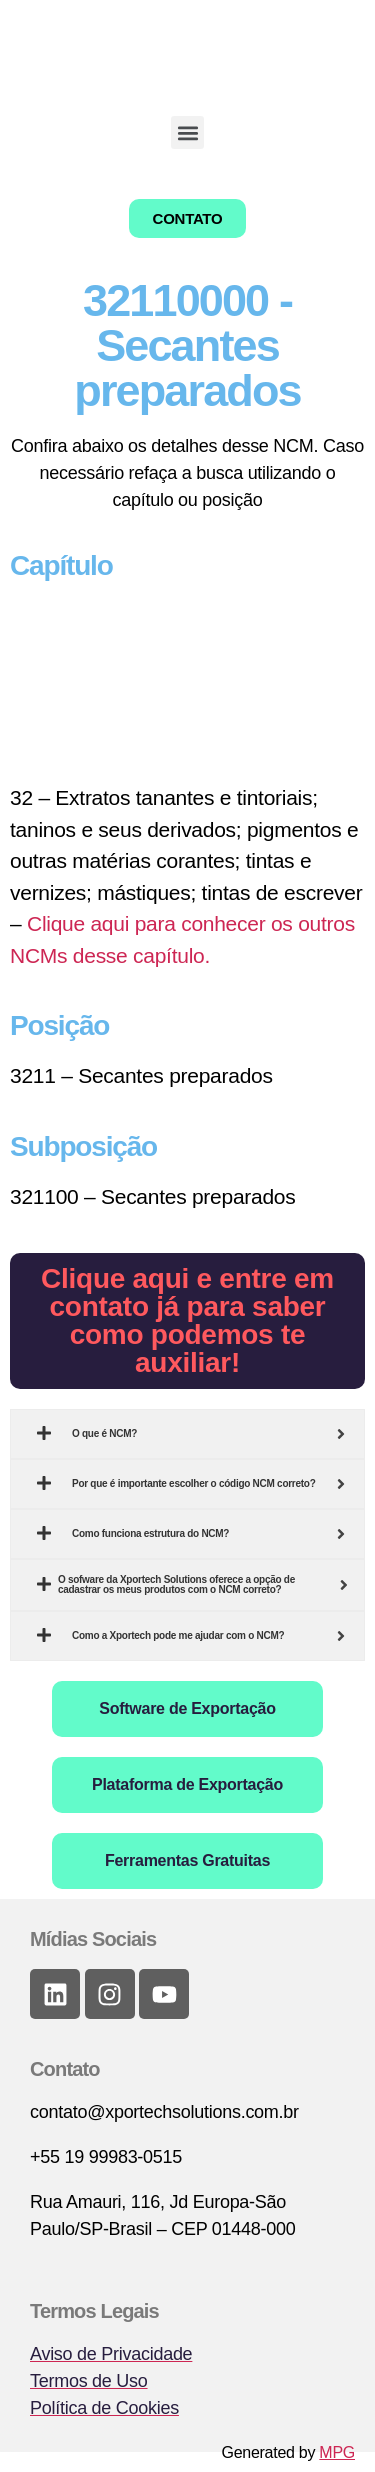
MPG (337, 2452)
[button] (187, 132)
